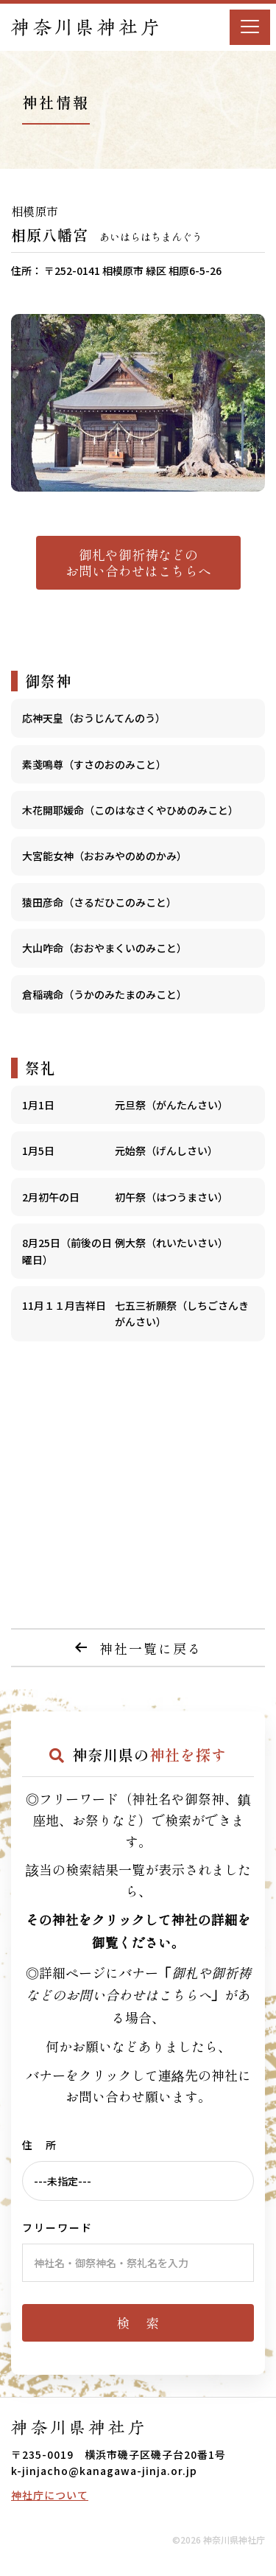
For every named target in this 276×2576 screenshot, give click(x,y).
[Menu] (250, 27)
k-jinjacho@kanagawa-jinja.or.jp (104, 2470)
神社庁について (49, 2495)
